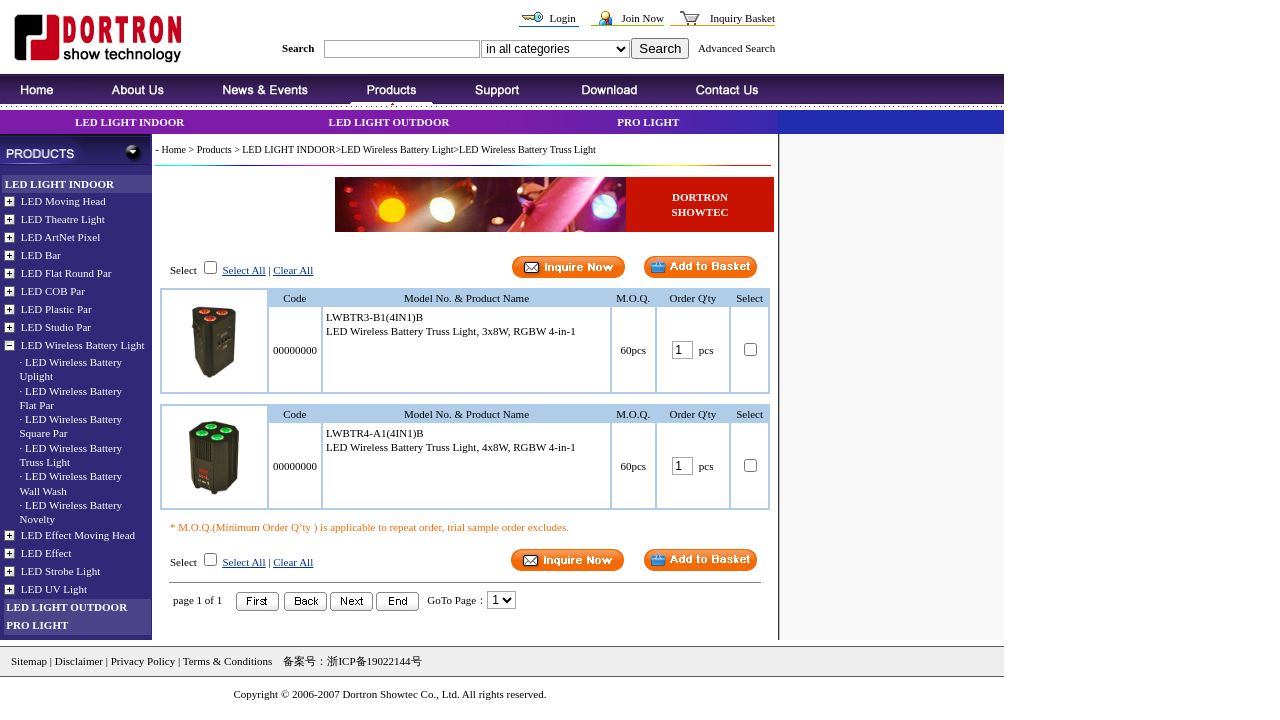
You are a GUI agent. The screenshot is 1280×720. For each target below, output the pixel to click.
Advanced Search (736, 48)
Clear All (293, 270)
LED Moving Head (63, 201)
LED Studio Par (56, 327)
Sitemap (29, 661)
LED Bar (41, 255)
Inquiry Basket (742, 18)
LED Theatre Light (63, 219)
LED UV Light (54, 588)
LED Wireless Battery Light (83, 345)
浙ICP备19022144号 (374, 661)
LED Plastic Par (56, 309)
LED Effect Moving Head (78, 534)
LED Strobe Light (60, 570)
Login (562, 18)
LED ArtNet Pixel (60, 237)
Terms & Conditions (226, 661)
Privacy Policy (143, 661)
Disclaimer (79, 661)
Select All (243, 270)
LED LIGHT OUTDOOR (389, 122)
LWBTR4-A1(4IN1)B (375, 433)
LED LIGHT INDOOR (129, 122)
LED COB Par (53, 291)
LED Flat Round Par (66, 273)
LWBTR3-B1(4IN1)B (374, 317)
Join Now (642, 18)
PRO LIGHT (648, 122)
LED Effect (46, 552)
